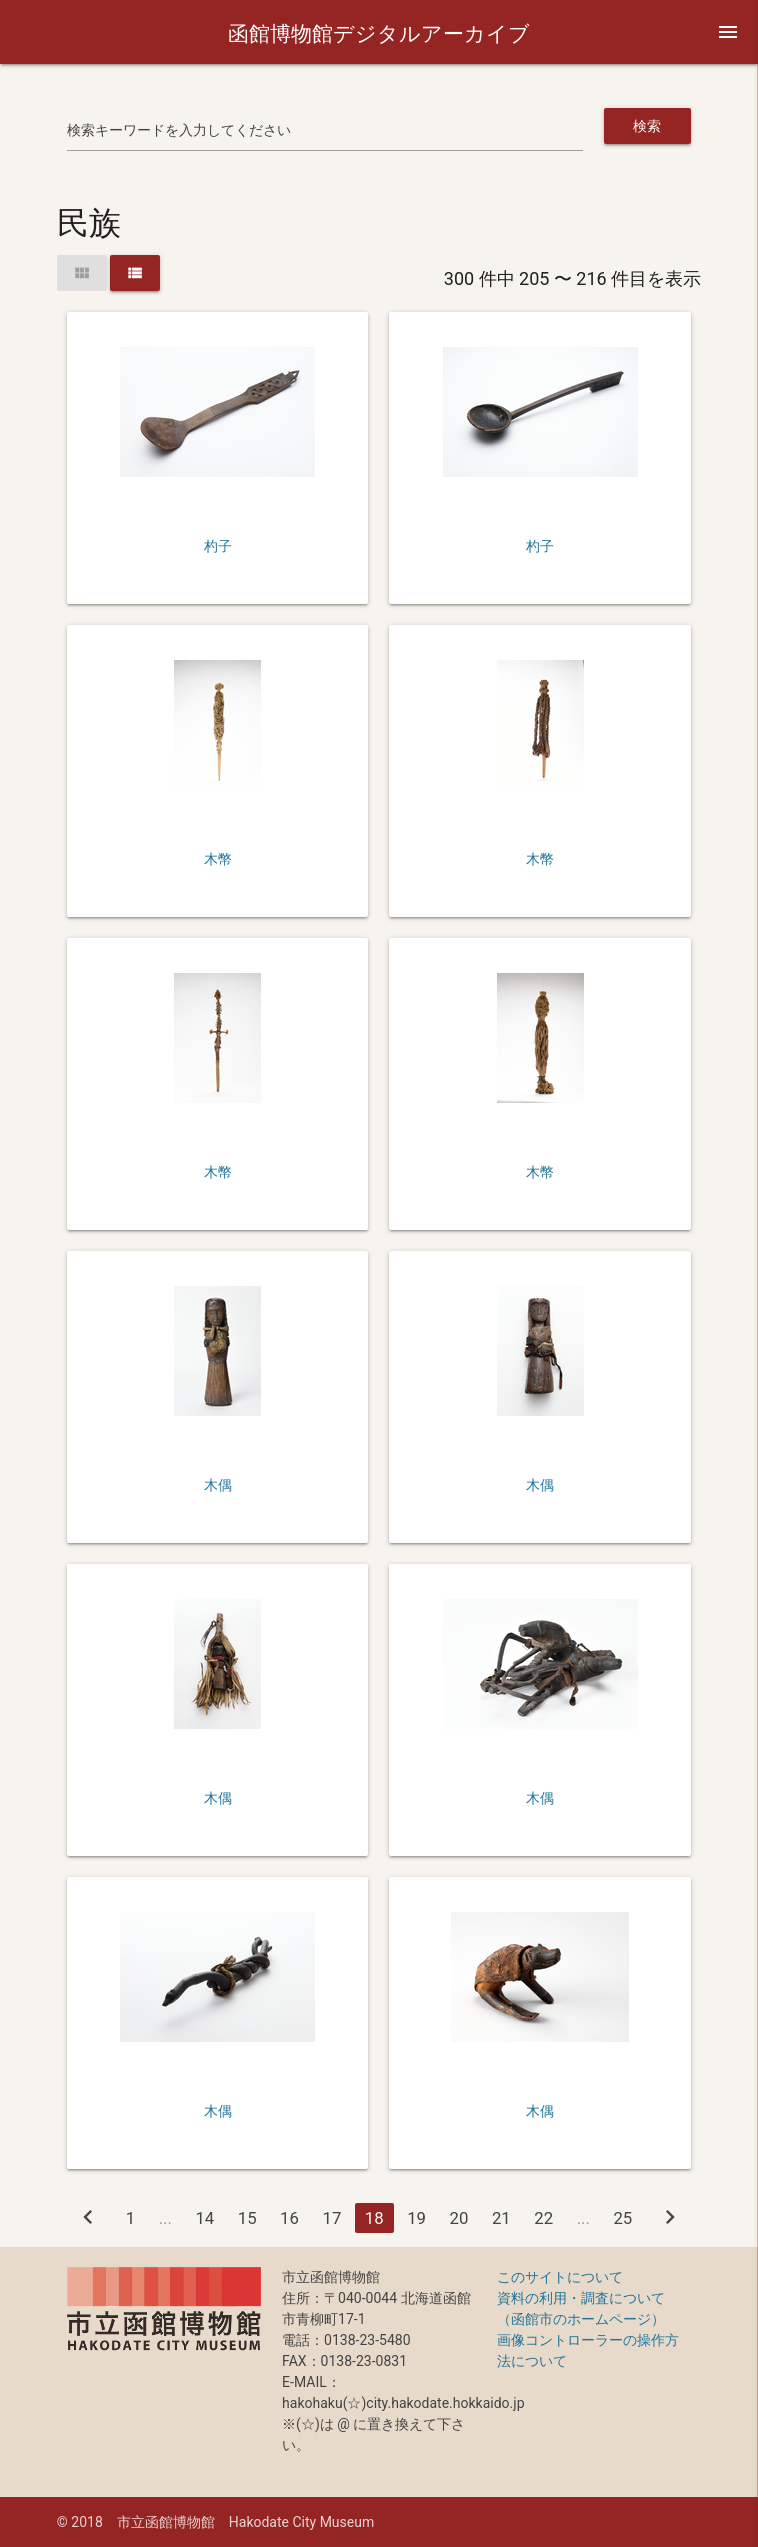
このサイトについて (560, 2277)
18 (374, 2218)
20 (459, 2218)
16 (289, 2218)
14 (204, 2218)
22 (543, 2218)
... (165, 2218)
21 (501, 2218)
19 (416, 2218)
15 (247, 2218)
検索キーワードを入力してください (179, 130)
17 (331, 2218)
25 (622, 2218)
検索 (647, 126)
